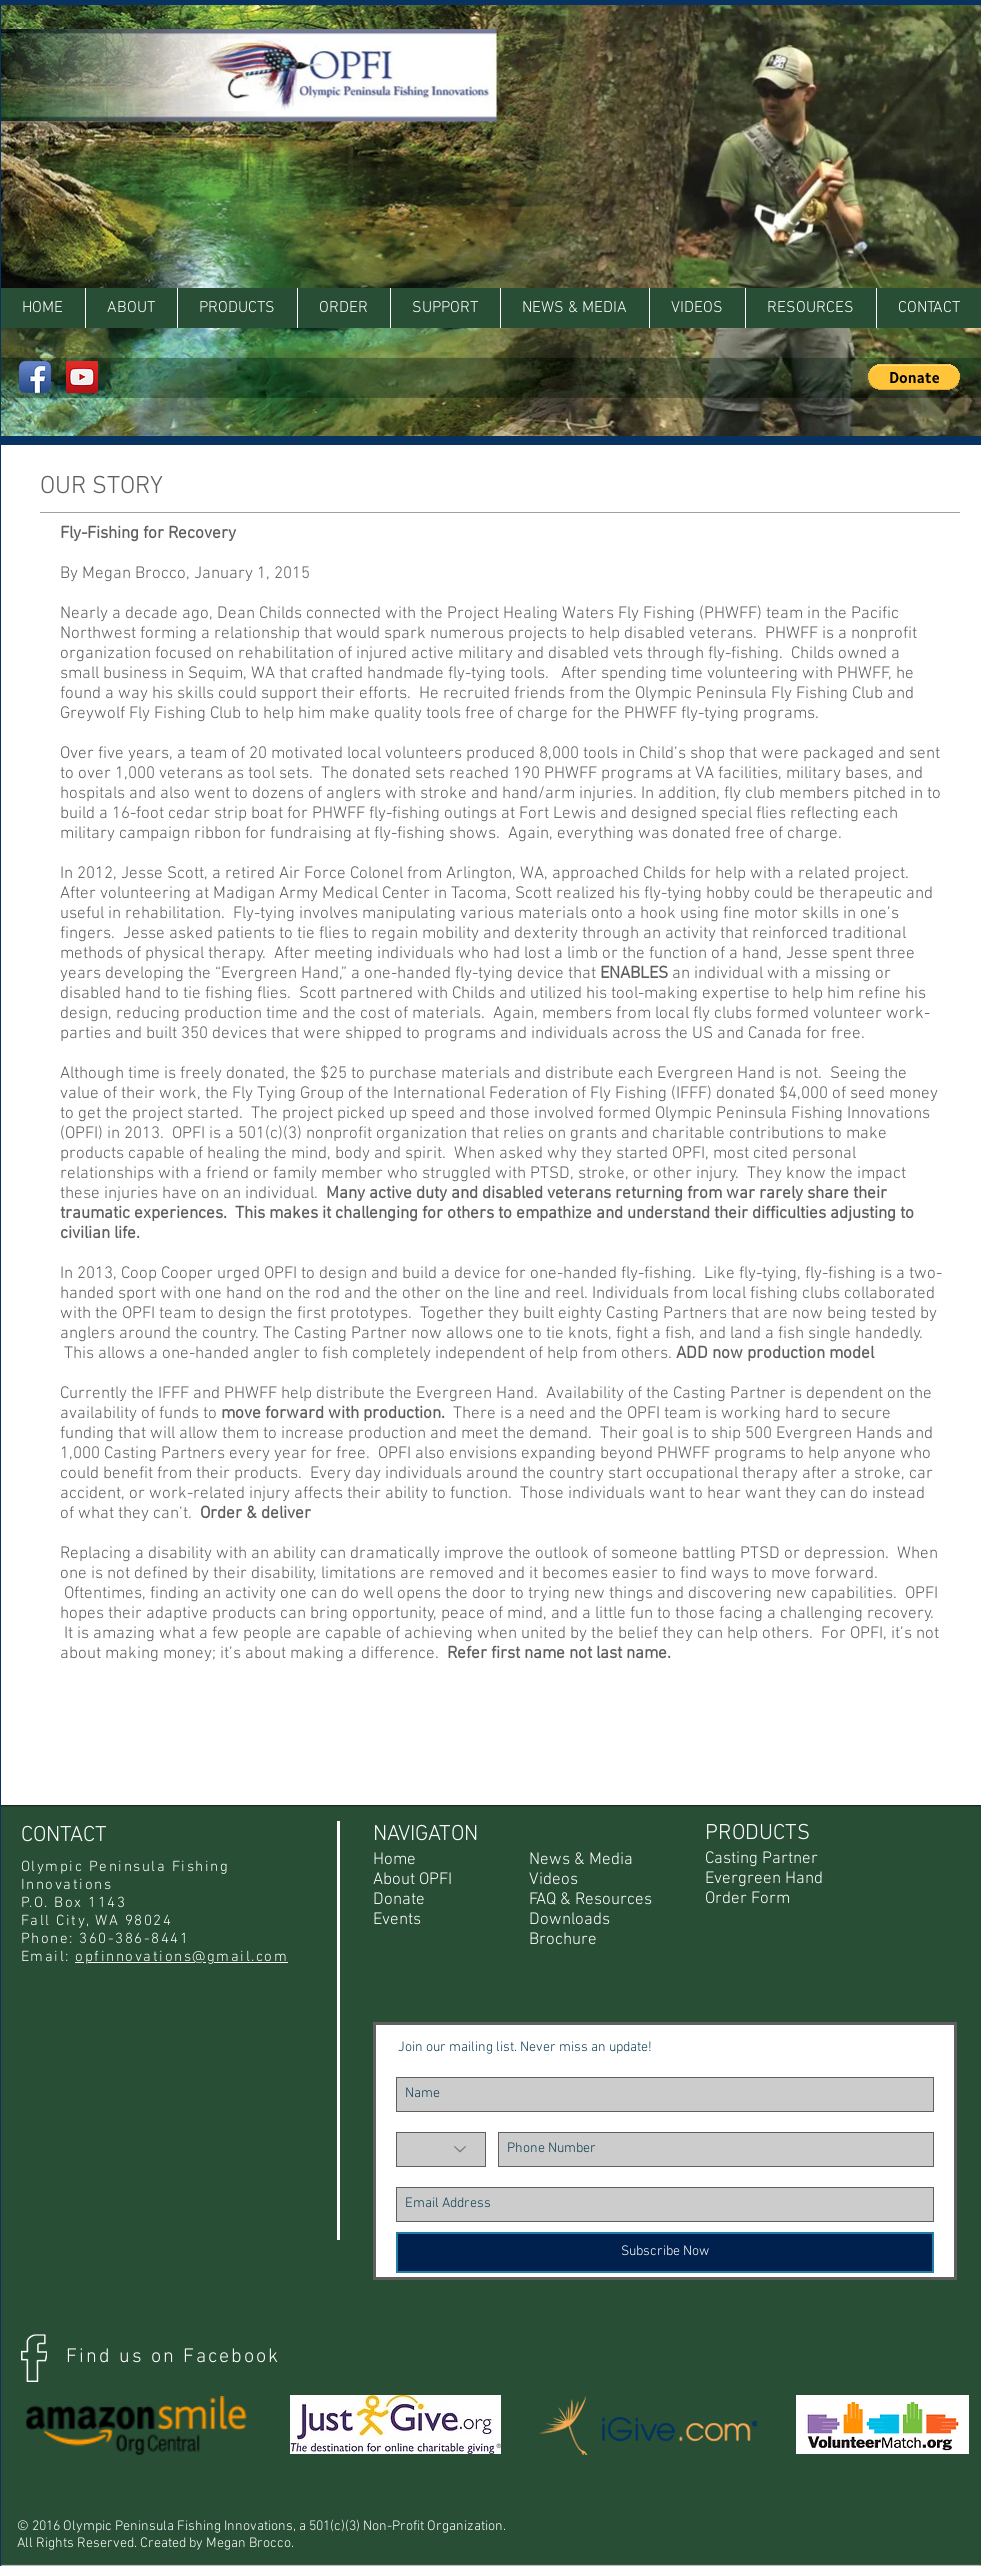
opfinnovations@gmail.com (181, 1957)
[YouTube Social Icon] (82, 377)
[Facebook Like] (907, 25)
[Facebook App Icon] (35, 377)
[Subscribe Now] (665, 2252)
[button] (810, 308)
